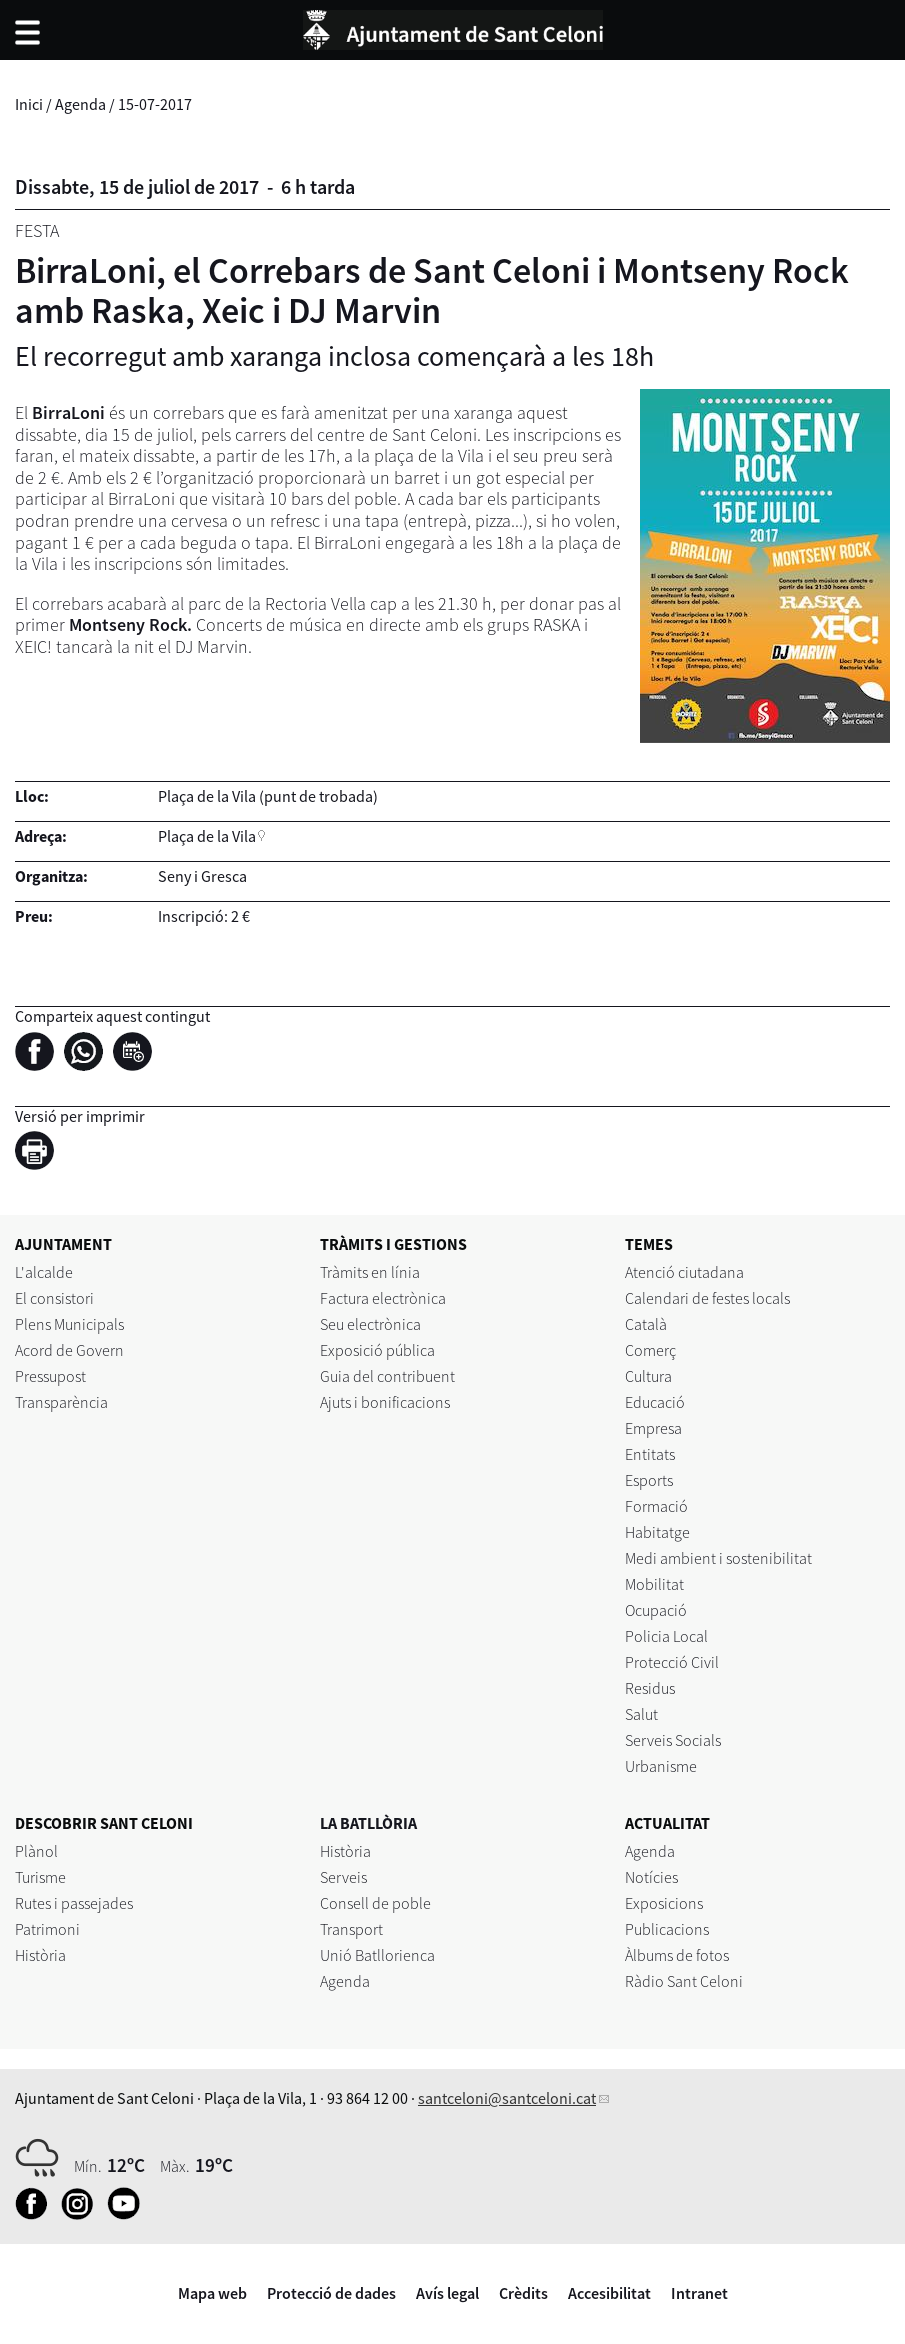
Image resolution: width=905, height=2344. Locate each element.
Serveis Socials (673, 1740)
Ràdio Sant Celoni (684, 1981)
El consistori (54, 1298)
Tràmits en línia (370, 1272)
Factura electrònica (383, 1298)
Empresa (653, 1428)
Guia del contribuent (387, 1376)
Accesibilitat (609, 2293)
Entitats (650, 1454)
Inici (29, 104)
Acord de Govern (69, 1350)
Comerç (650, 1350)
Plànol (36, 1851)
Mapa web (212, 2293)
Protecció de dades (331, 2293)
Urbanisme (661, 1766)
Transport (351, 1929)
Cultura (648, 1376)
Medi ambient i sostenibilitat (718, 1558)
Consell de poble (375, 1903)
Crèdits (523, 2293)
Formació (656, 1506)
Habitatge (657, 1532)
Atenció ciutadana (684, 1272)
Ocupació (656, 1610)
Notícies (651, 1877)
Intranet (699, 2293)
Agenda (80, 104)
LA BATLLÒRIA (368, 1823)
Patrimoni (47, 1929)
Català (646, 1324)
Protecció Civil (672, 1662)
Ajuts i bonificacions (385, 1402)
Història (40, 1955)
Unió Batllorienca (377, 1955)
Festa (37, 230)
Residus (650, 1688)
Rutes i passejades (74, 1903)
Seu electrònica (370, 1324)
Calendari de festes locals (707, 1298)
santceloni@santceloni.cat (507, 2098)
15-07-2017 (155, 104)
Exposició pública (377, 1350)
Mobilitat (654, 1584)
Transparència (61, 1402)
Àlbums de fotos (677, 1955)
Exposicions (664, 1903)
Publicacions (667, 1929)
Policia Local (666, 1636)
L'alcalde (44, 1272)
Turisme (40, 1877)
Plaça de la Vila (207, 836)
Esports (649, 1480)
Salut (641, 1714)
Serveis (343, 1877)
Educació (655, 1402)
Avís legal (447, 2293)
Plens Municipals (69, 1324)
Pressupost (50, 1376)
